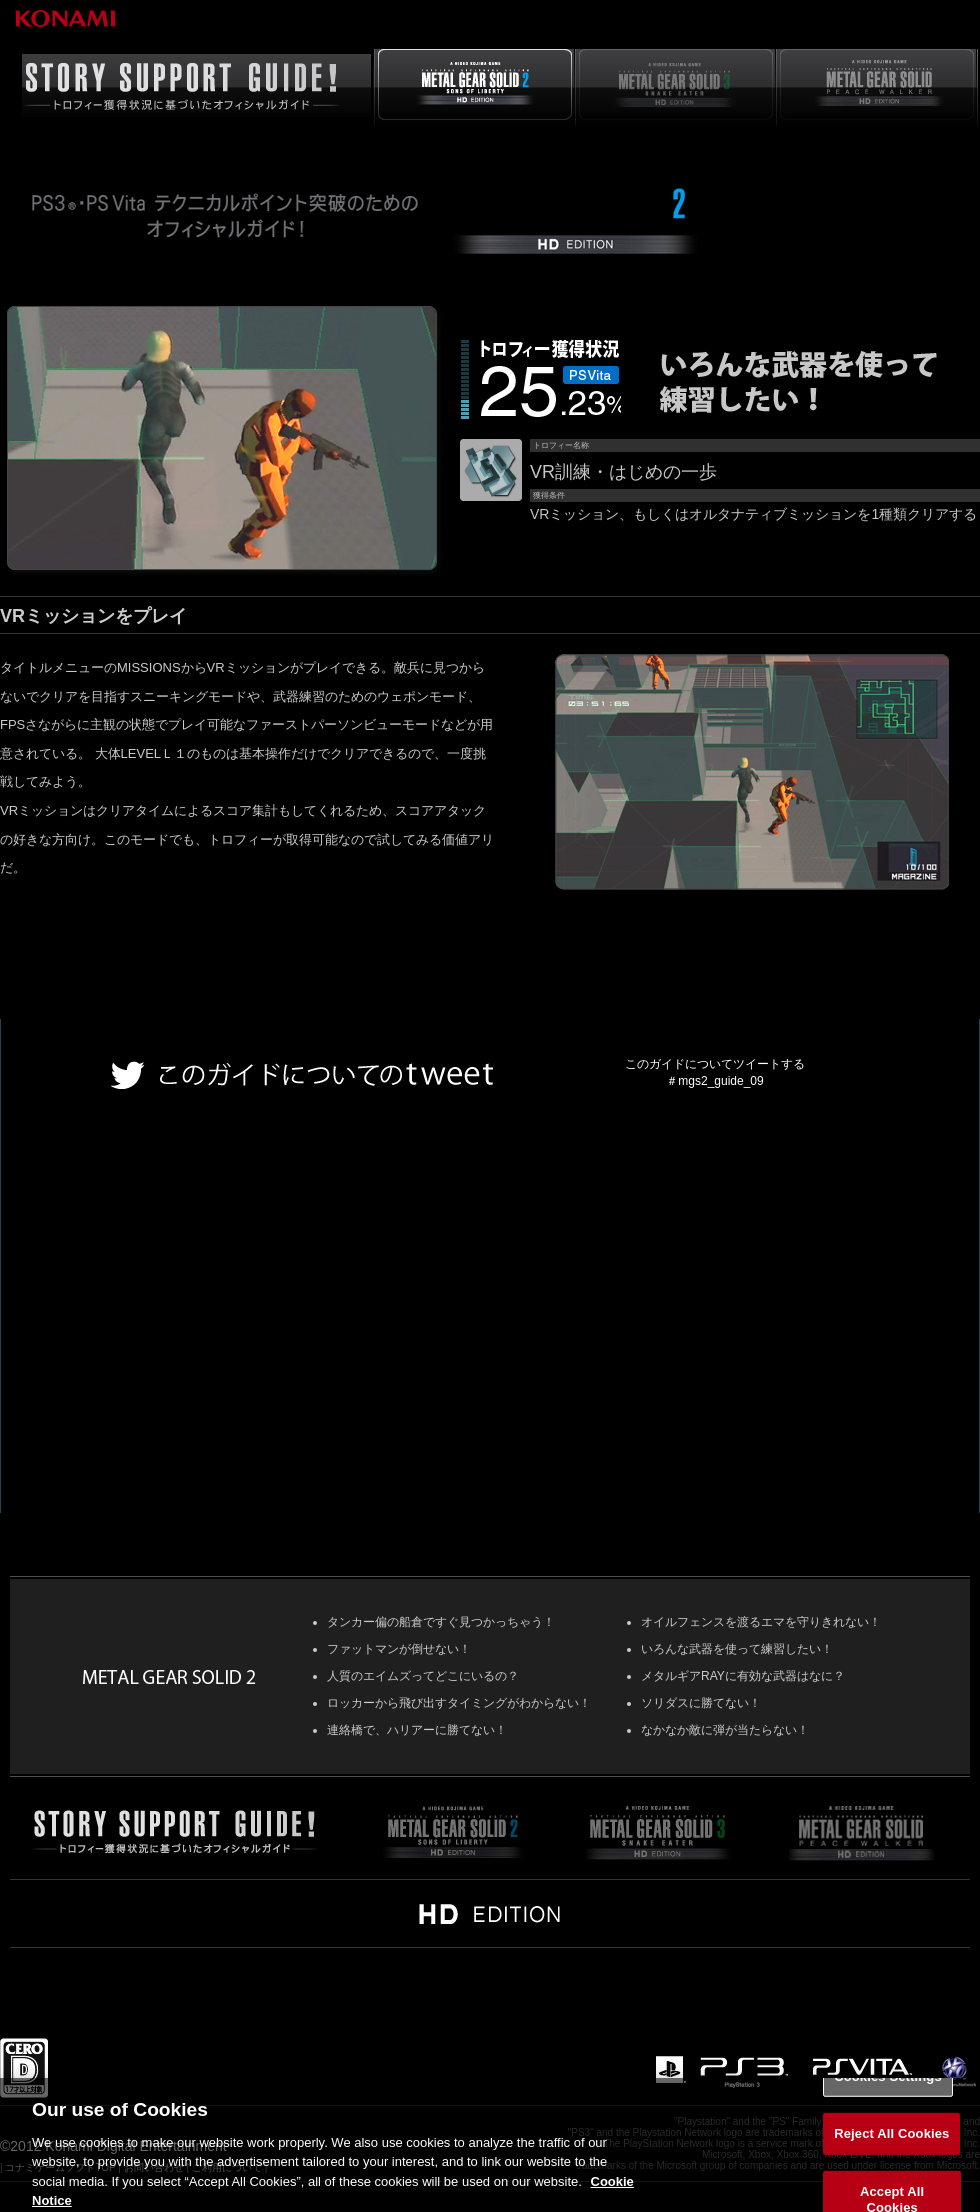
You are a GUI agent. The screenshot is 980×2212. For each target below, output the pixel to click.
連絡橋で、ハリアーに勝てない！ (417, 1730)
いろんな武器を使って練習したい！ (737, 1649)
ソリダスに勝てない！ (701, 1703)
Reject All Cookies (891, 2145)
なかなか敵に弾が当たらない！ (725, 1730)
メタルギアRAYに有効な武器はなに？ (743, 1676)
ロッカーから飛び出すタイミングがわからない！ (459, 1703)
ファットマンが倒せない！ (399, 1649)
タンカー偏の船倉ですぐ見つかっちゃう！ (441, 1622)
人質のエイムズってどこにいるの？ (423, 1676)
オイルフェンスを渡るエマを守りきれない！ (761, 1622)
